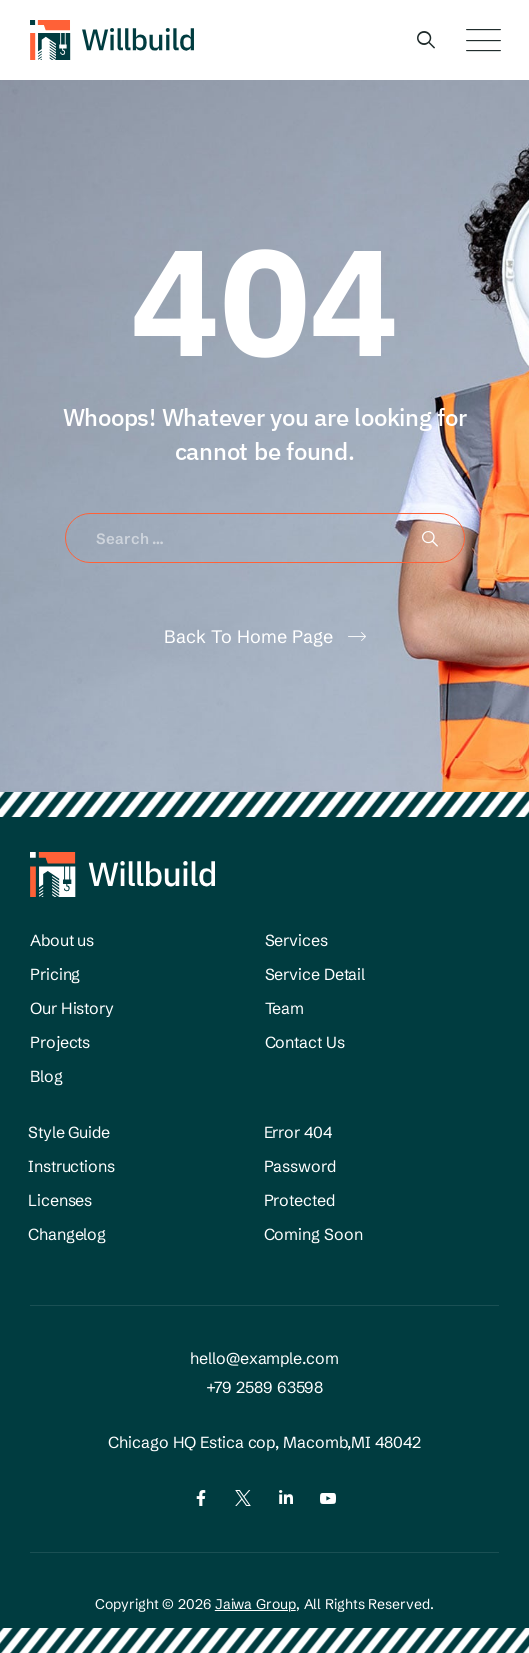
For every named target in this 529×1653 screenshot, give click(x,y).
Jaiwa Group (255, 1604)
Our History (72, 1008)
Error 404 (298, 1132)
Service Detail (315, 974)
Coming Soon (313, 1234)
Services (296, 940)
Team (285, 1008)
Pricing (55, 974)
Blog (46, 1076)
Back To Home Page (248, 636)
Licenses (60, 1200)
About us (62, 940)
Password (300, 1166)
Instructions (71, 1166)
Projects (60, 1042)
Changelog (67, 1234)
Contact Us (305, 1042)
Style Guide (69, 1132)
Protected (299, 1200)
